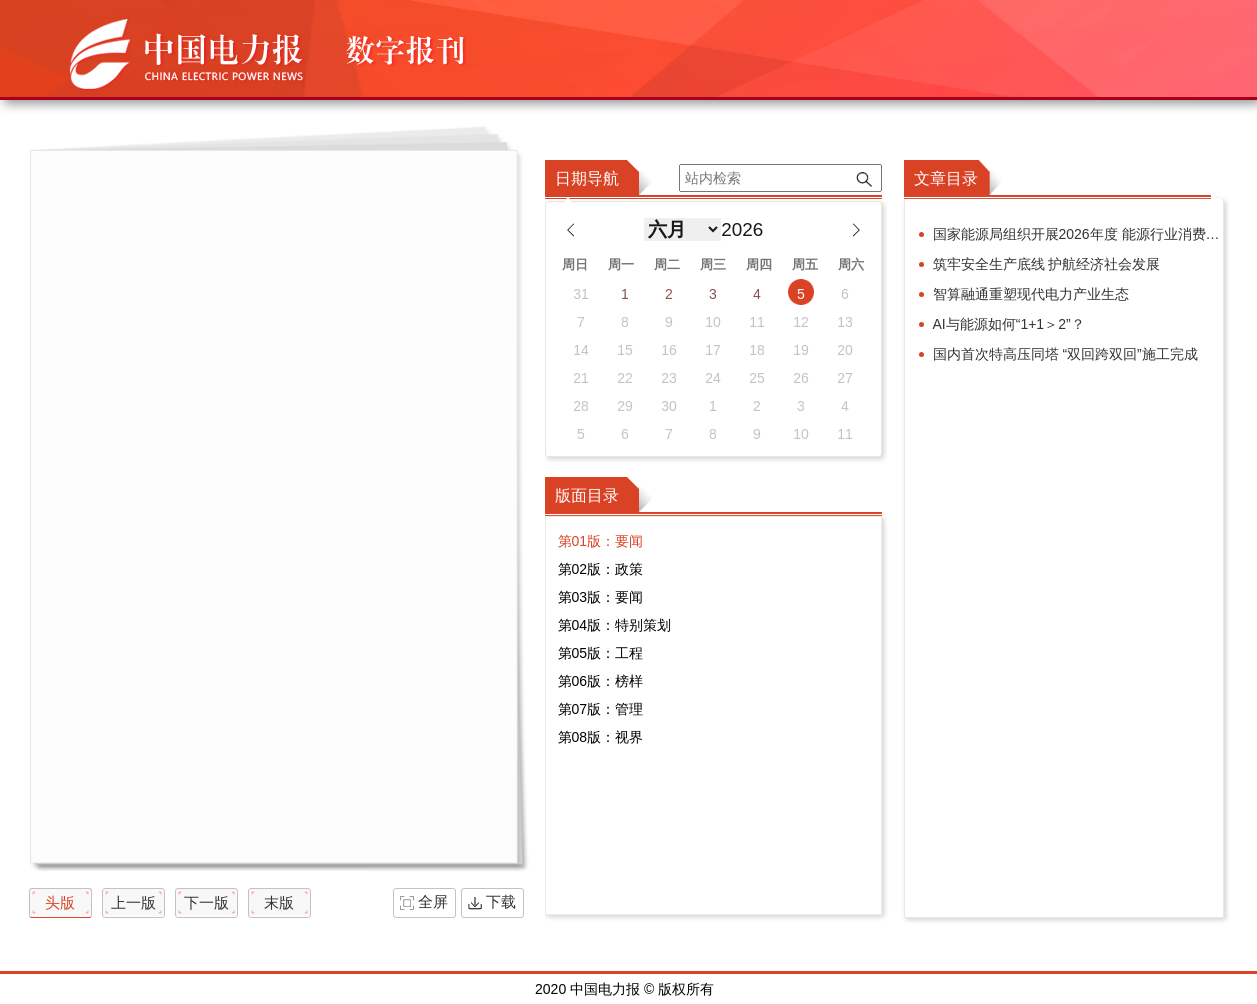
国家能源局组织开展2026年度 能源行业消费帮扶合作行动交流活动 (1078, 234)
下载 (501, 901)
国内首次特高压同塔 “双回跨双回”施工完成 (1065, 354)
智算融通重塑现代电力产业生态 (1031, 294)
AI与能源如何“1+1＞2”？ (1009, 324)
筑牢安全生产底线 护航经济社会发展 (1047, 264)
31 (581, 294)
